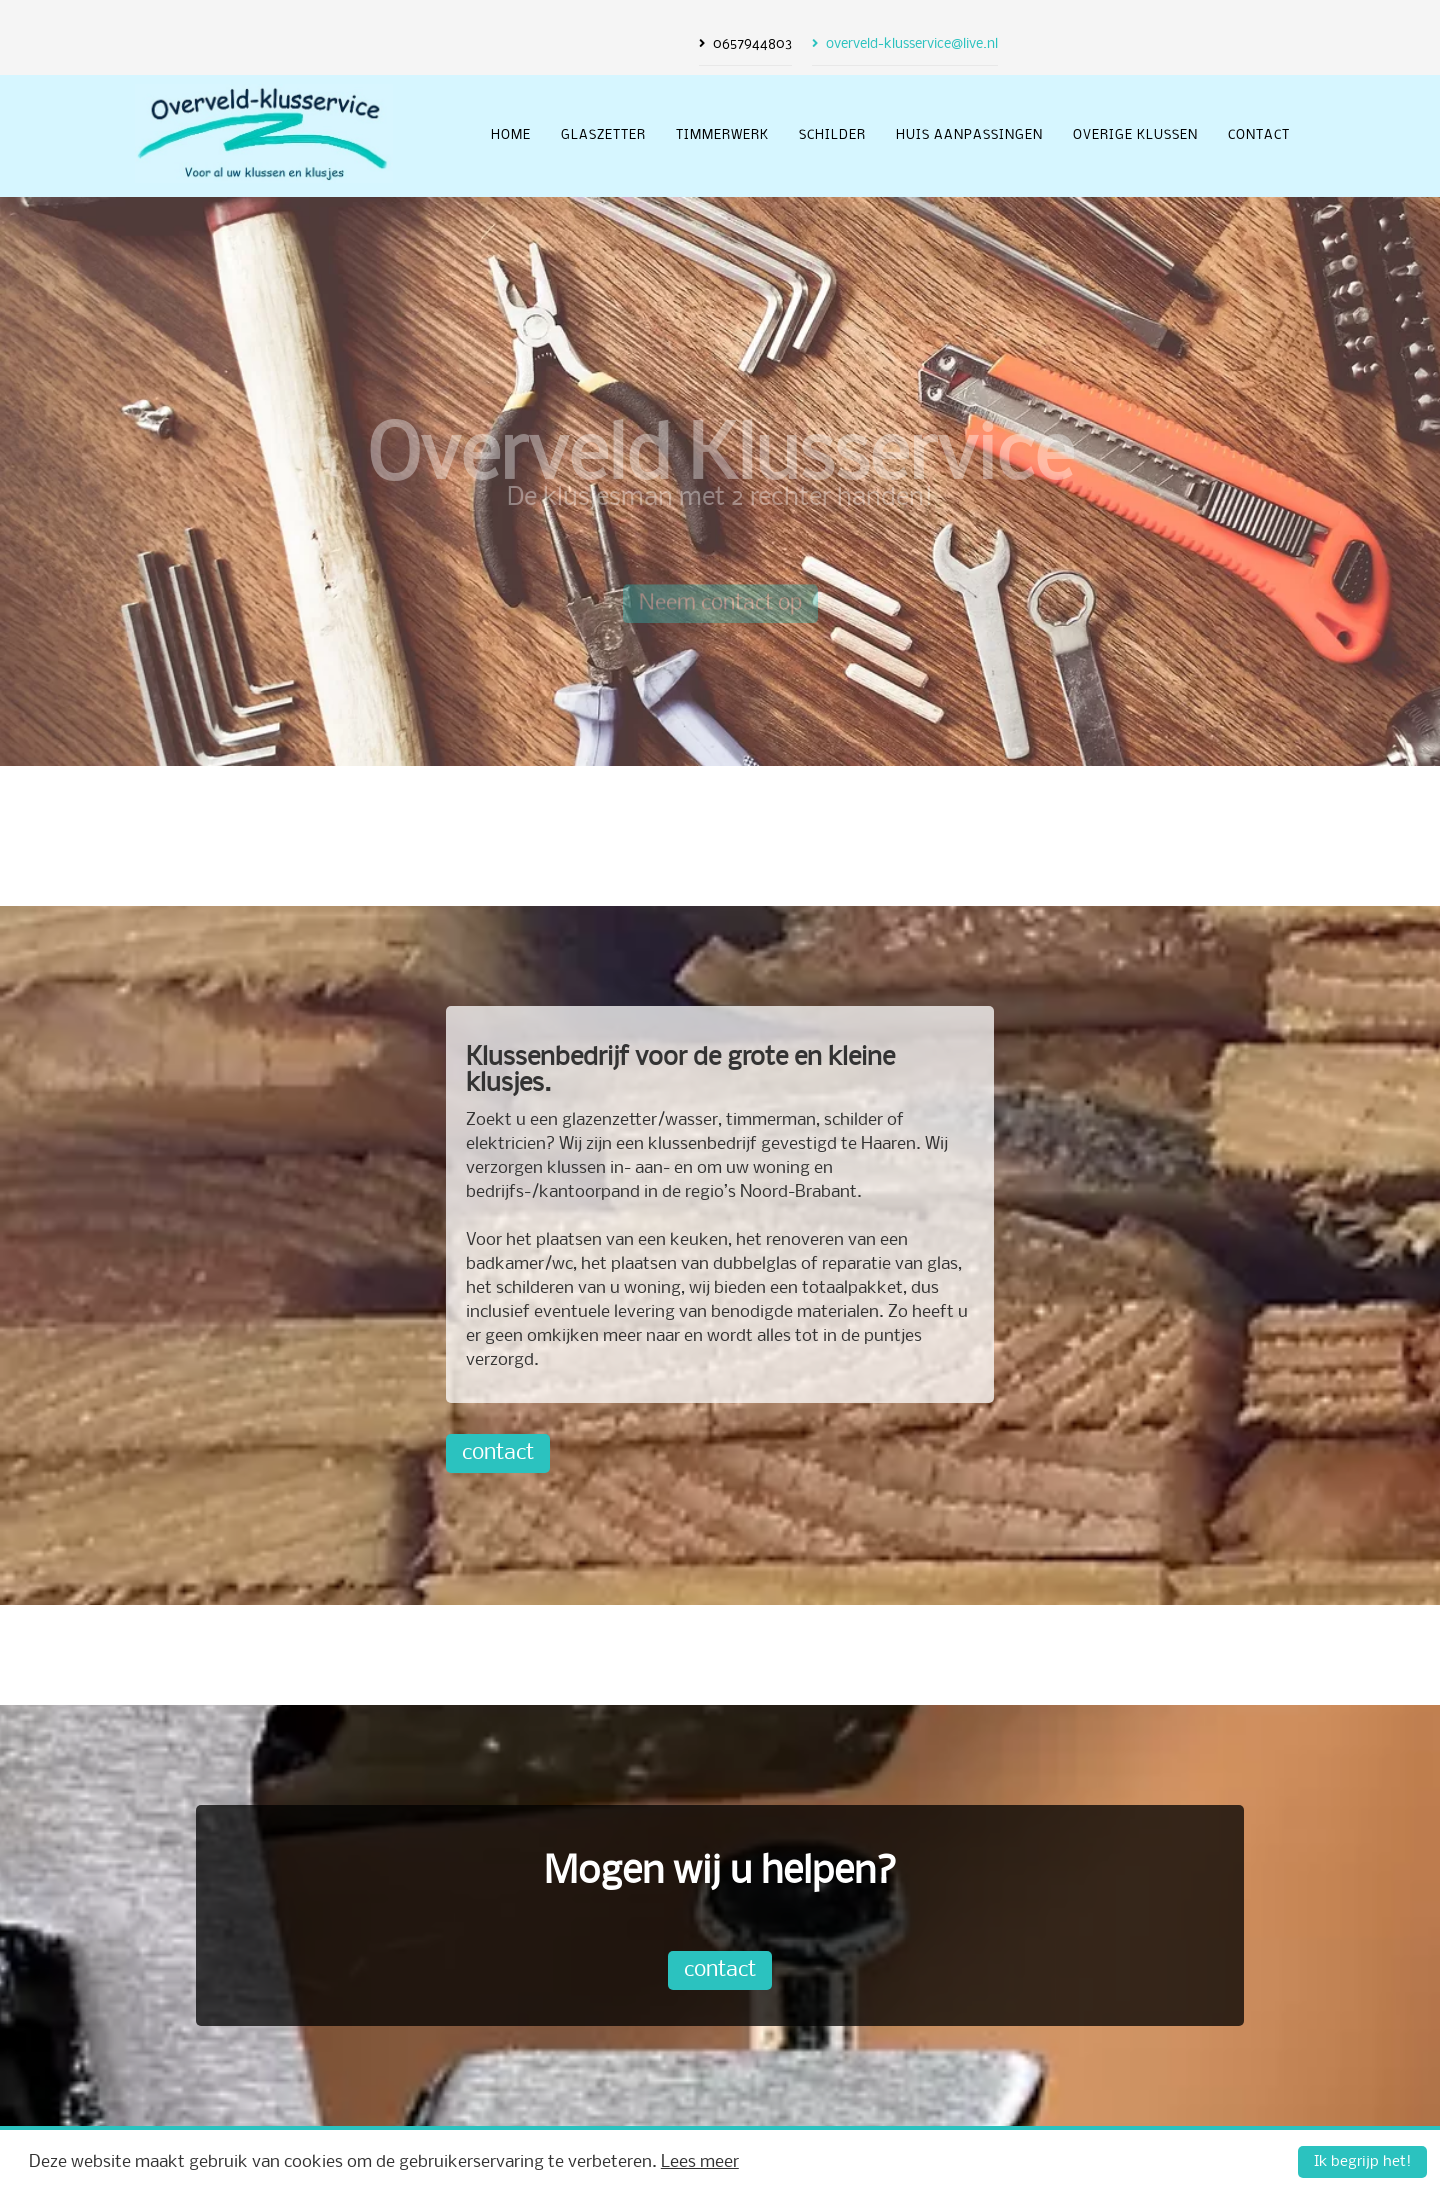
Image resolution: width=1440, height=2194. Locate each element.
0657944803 (752, 44)
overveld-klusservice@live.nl (912, 44)
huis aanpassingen (969, 135)
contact (498, 1453)
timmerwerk (722, 135)
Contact (1259, 135)
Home (511, 135)
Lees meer (700, 2162)
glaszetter (603, 135)
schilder (832, 135)
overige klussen (1135, 135)
